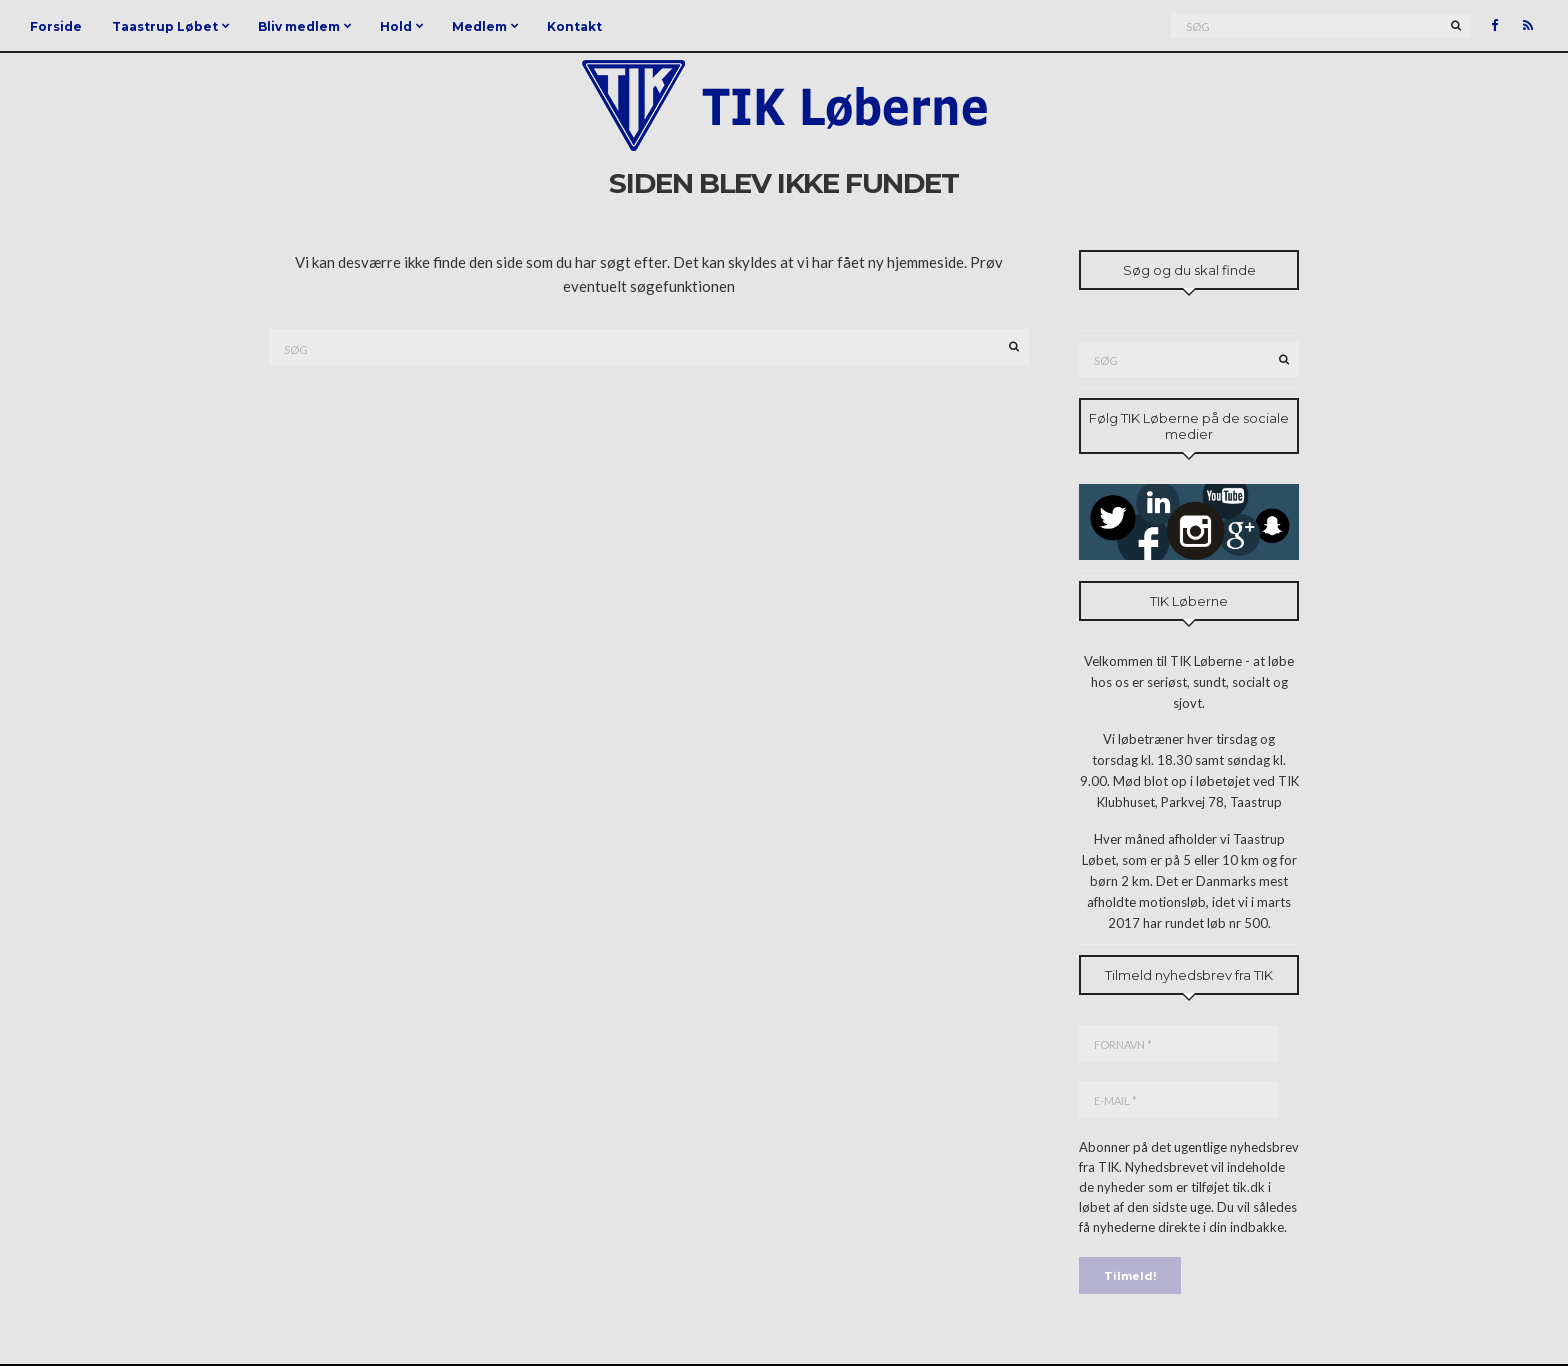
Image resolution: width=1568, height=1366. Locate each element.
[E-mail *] (1179, 1099)
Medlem (479, 26)
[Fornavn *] (1179, 1043)
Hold (396, 26)
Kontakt (574, 26)
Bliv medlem (299, 26)
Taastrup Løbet (165, 26)
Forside (56, 26)
